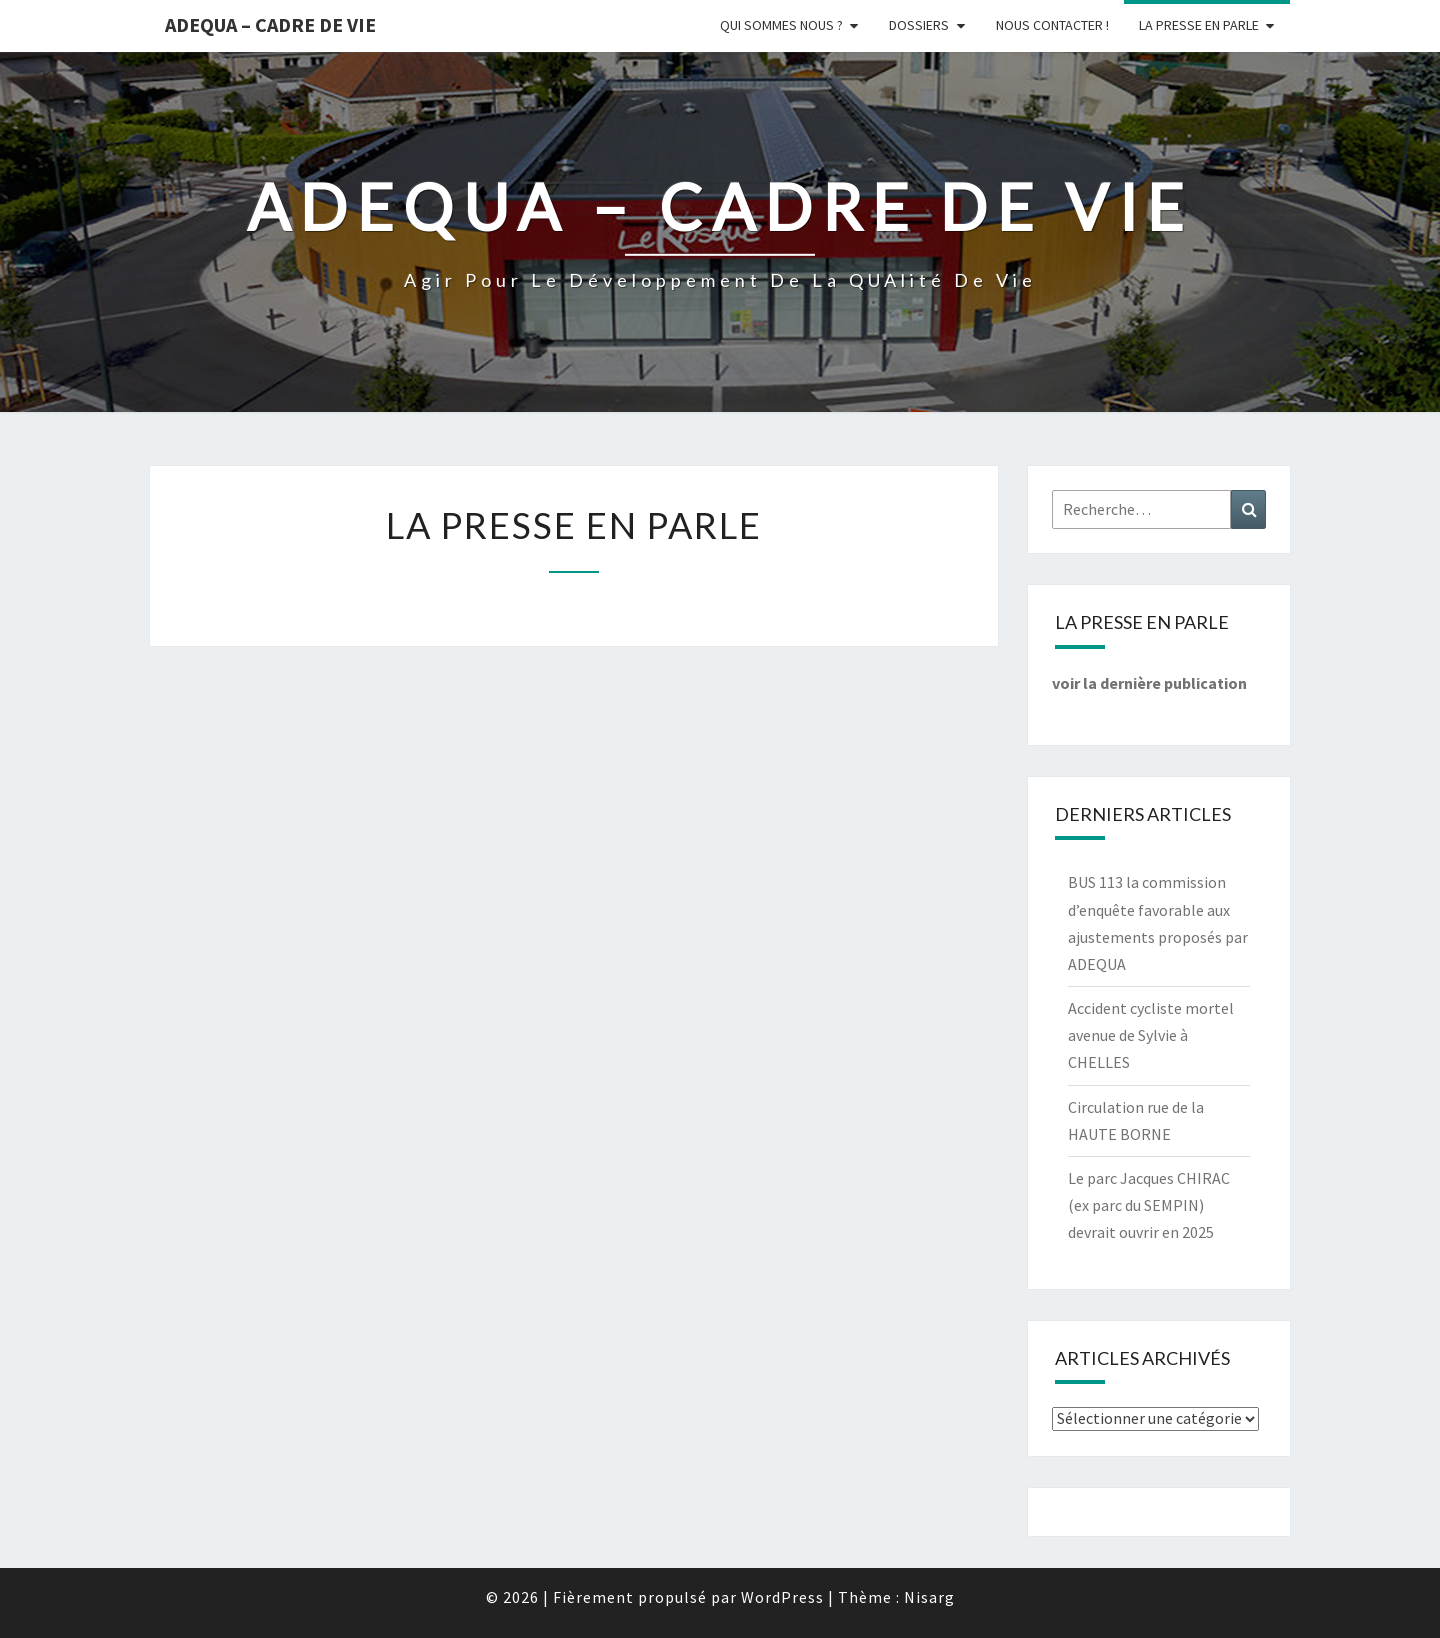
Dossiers (919, 25)
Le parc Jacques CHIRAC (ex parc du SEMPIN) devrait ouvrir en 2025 (1149, 1205)
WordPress (782, 1597)
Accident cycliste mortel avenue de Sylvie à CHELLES (1151, 1035)
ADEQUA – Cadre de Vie (270, 24)
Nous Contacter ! (1052, 25)
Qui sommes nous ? (781, 25)
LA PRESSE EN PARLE (1199, 25)
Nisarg (929, 1597)
